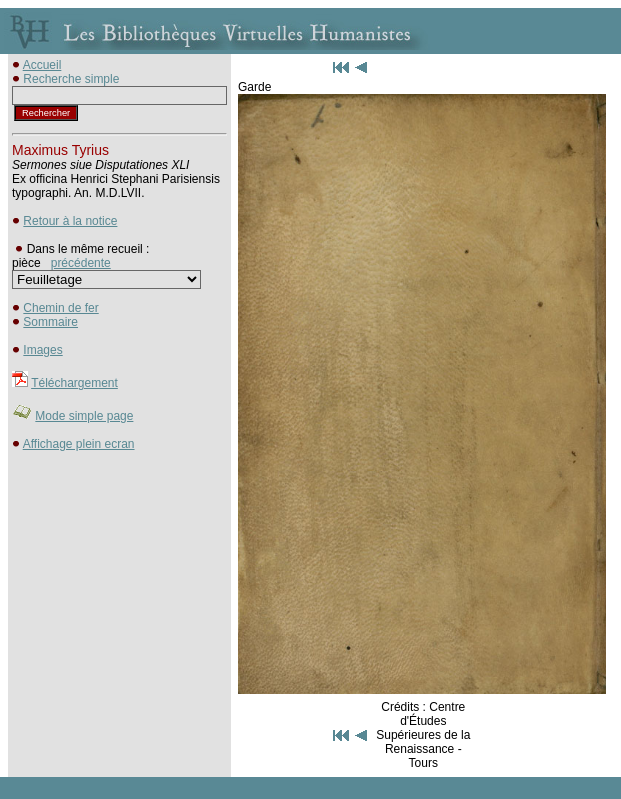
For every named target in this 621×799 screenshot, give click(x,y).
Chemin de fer (60, 308)
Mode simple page (84, 416)
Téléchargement (74, 383)
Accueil (42, 65)
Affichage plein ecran (79, 444)
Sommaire (50, 322)
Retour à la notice (70, 221)
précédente (81, 263)
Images (42, 350)
